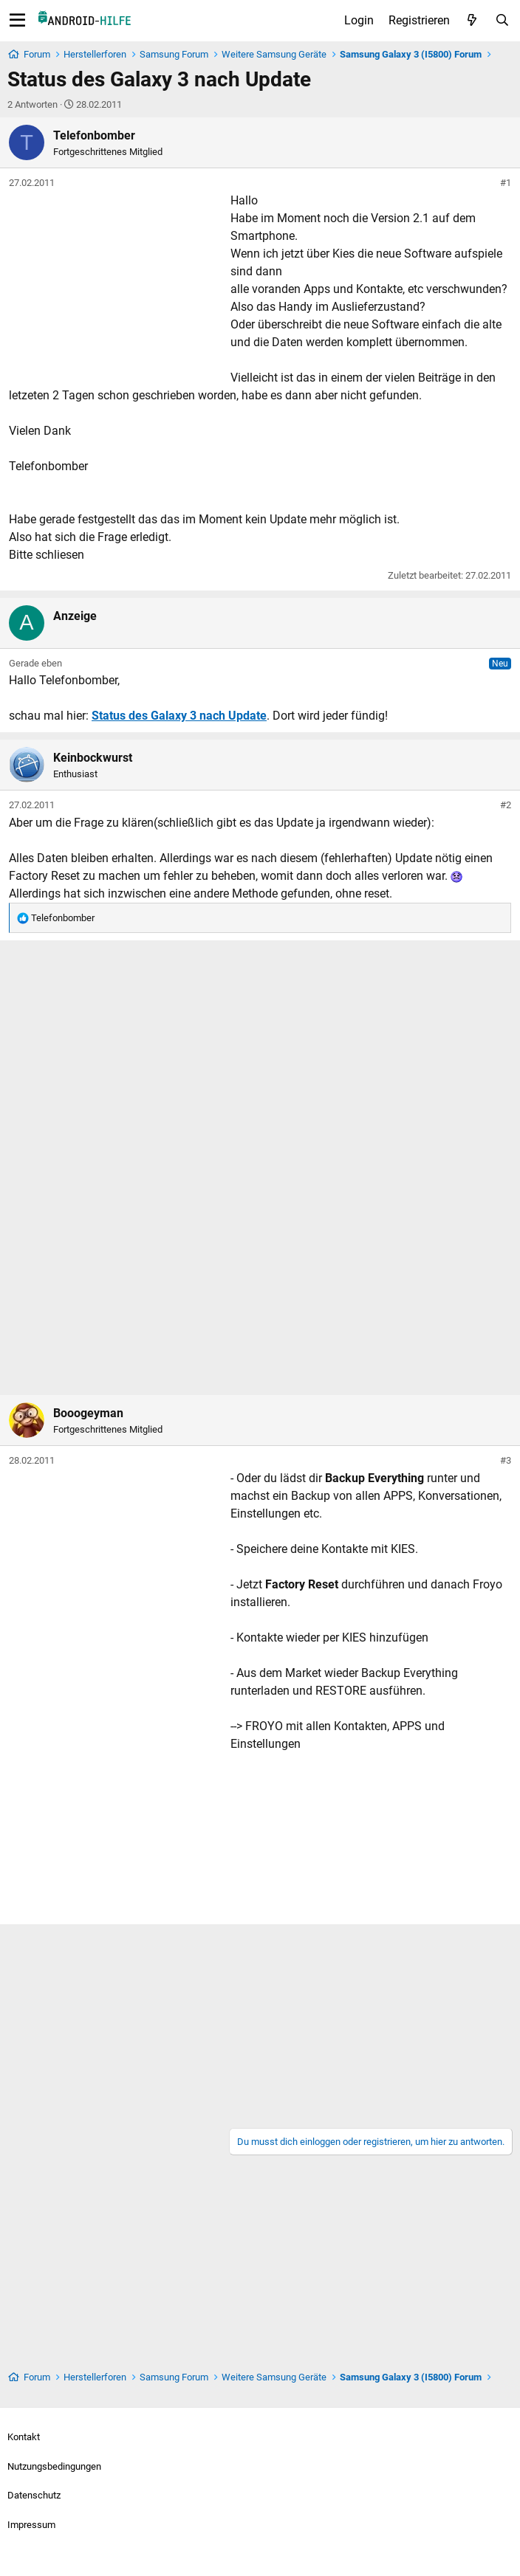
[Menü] (17, 20)
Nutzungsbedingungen (54, 2466)
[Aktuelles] (472, 20)
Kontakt (23, 2436)
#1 (505, 182)
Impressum (31, 2524)
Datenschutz (34, 2495)
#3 (505, 1460)
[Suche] (502, 20)
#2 (505, 804)
